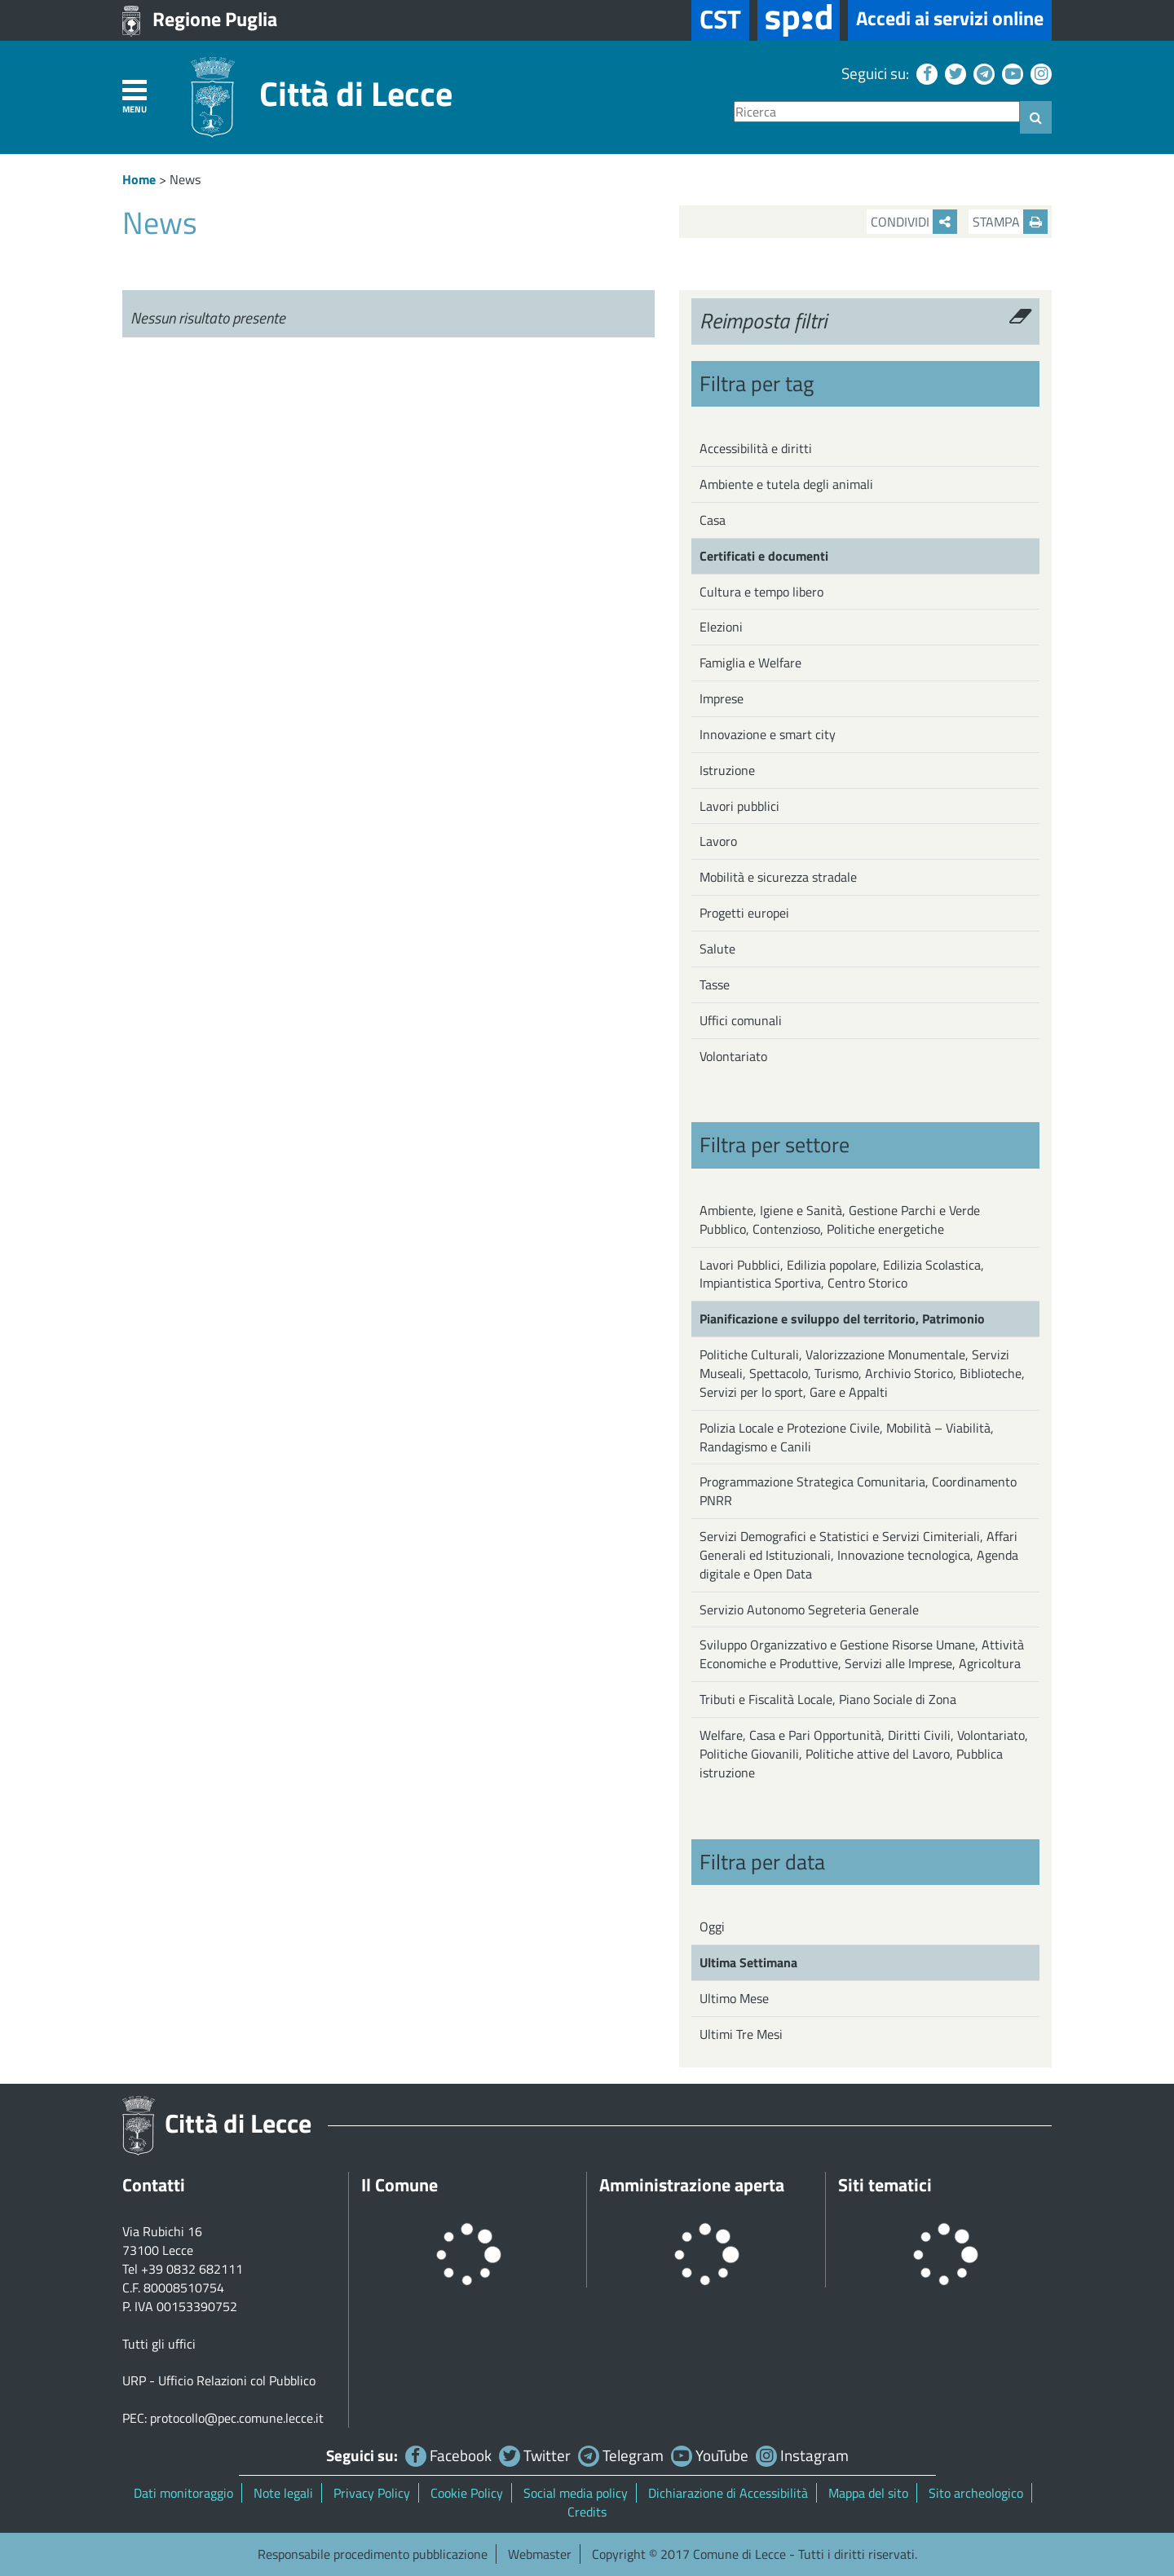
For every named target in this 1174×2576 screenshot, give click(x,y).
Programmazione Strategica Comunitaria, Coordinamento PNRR (858, 1491)
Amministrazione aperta (691, 2185)
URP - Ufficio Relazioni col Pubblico (219, 2380)
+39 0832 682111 (192, 2269)
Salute (717, 948)
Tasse (715, 984)
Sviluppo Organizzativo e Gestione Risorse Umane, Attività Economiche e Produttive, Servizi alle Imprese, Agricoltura (862, 1654)
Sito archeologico (976, 2493)
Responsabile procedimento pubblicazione (373, 2554)
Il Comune (399, 2185)
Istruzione (727, 770)
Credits (587, 2511)
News (185, 179)
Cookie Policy (466, 2493)
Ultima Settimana (748, 1962)
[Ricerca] (877, 112)
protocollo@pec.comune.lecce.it (237, 2418)
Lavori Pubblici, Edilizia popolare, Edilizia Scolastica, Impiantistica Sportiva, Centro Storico (842, 1274)
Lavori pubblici (739, 806)
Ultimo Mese (734, 1998)
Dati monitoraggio (183, 2493)
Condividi (914, 221)
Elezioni (721, 626)
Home (139, 179)
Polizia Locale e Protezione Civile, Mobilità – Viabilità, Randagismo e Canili (847, 1437)
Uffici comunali (741, 1020)
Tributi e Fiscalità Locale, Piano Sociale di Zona (828, 1699)
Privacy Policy (371, 2493)
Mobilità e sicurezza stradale (778, 877)
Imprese (722, 698)
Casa (713, 520)
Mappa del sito (868, 2493)
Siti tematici (885, 2185)
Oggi (712, 1926)
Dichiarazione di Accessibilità (728, 2493)
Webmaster (540, 2554)
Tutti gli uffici (159, 2344)
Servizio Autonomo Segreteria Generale (809, 1609)
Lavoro (718, 841)
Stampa (1010, 221)
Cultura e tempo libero (761, 591)
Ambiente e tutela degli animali (786, 484)
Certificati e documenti (764, 556)
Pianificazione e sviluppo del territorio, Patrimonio (842, 1318)
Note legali (283, 2493)
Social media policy (575, 2493)
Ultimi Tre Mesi (741, 2034)
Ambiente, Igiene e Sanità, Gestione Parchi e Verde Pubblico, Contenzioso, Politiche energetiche (840, 1219)
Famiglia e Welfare (750, 662)
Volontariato (733, 1056)
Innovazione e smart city (768, 734)
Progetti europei (744, 913)
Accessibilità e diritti (756, 448)
